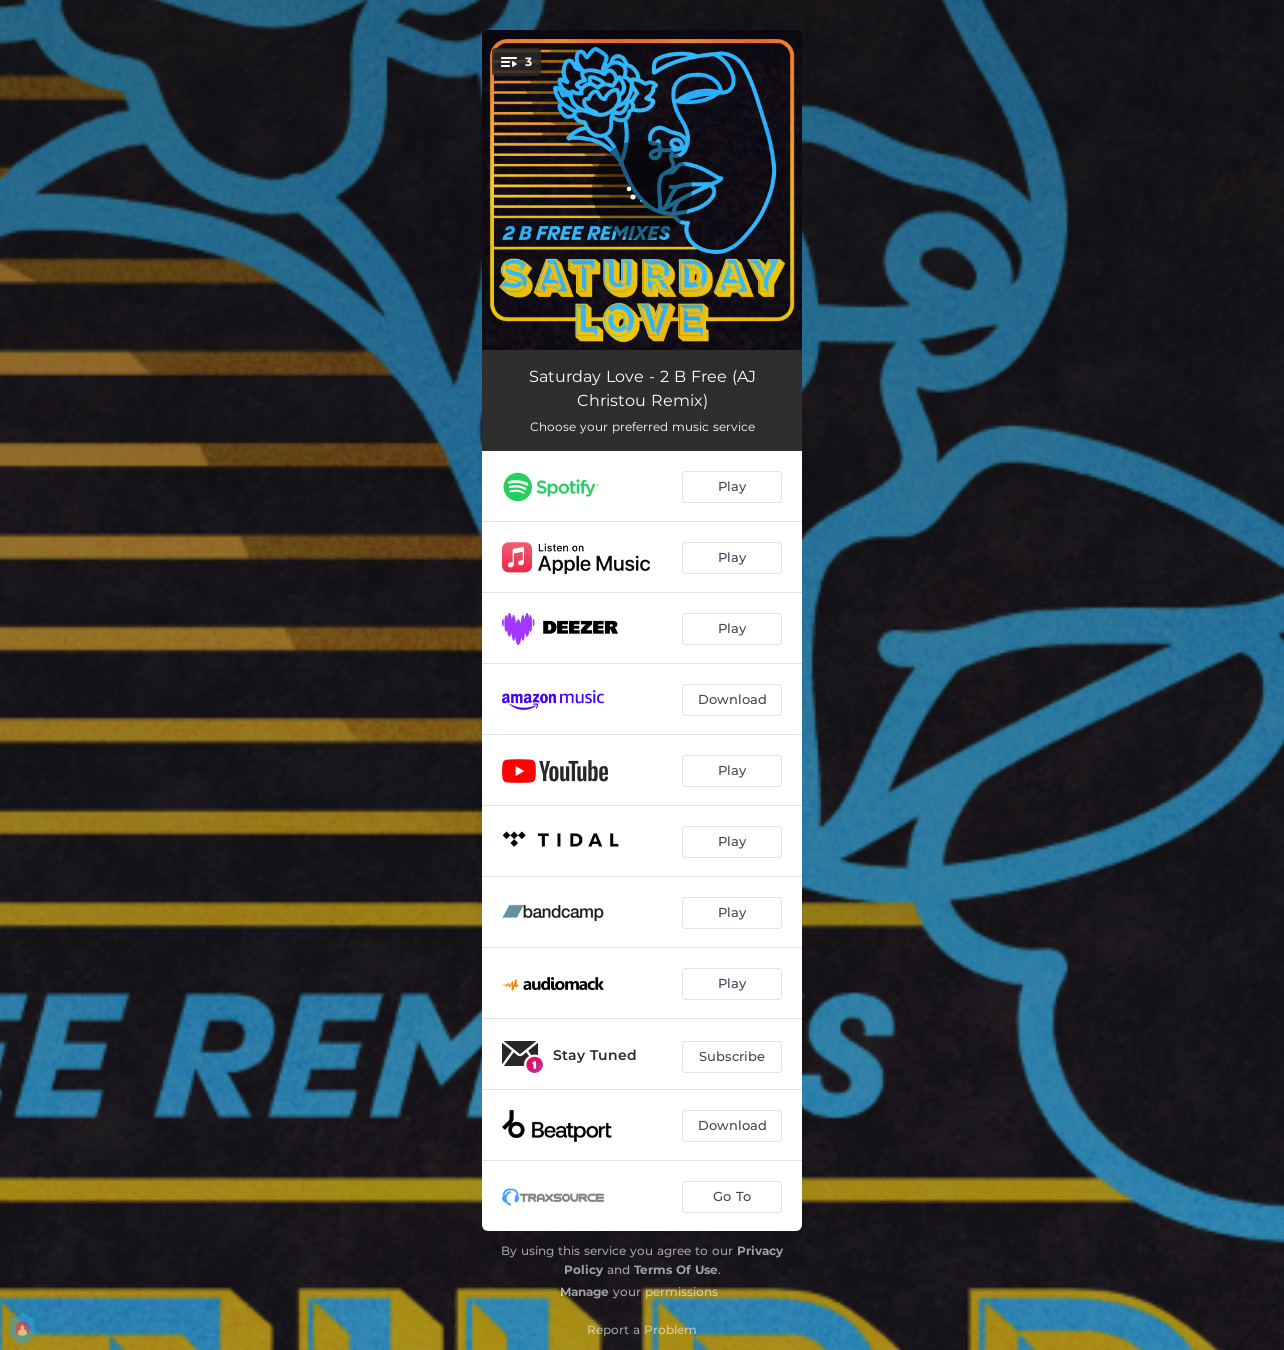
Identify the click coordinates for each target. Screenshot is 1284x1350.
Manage (584, 1291)
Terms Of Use (676, 1269)
